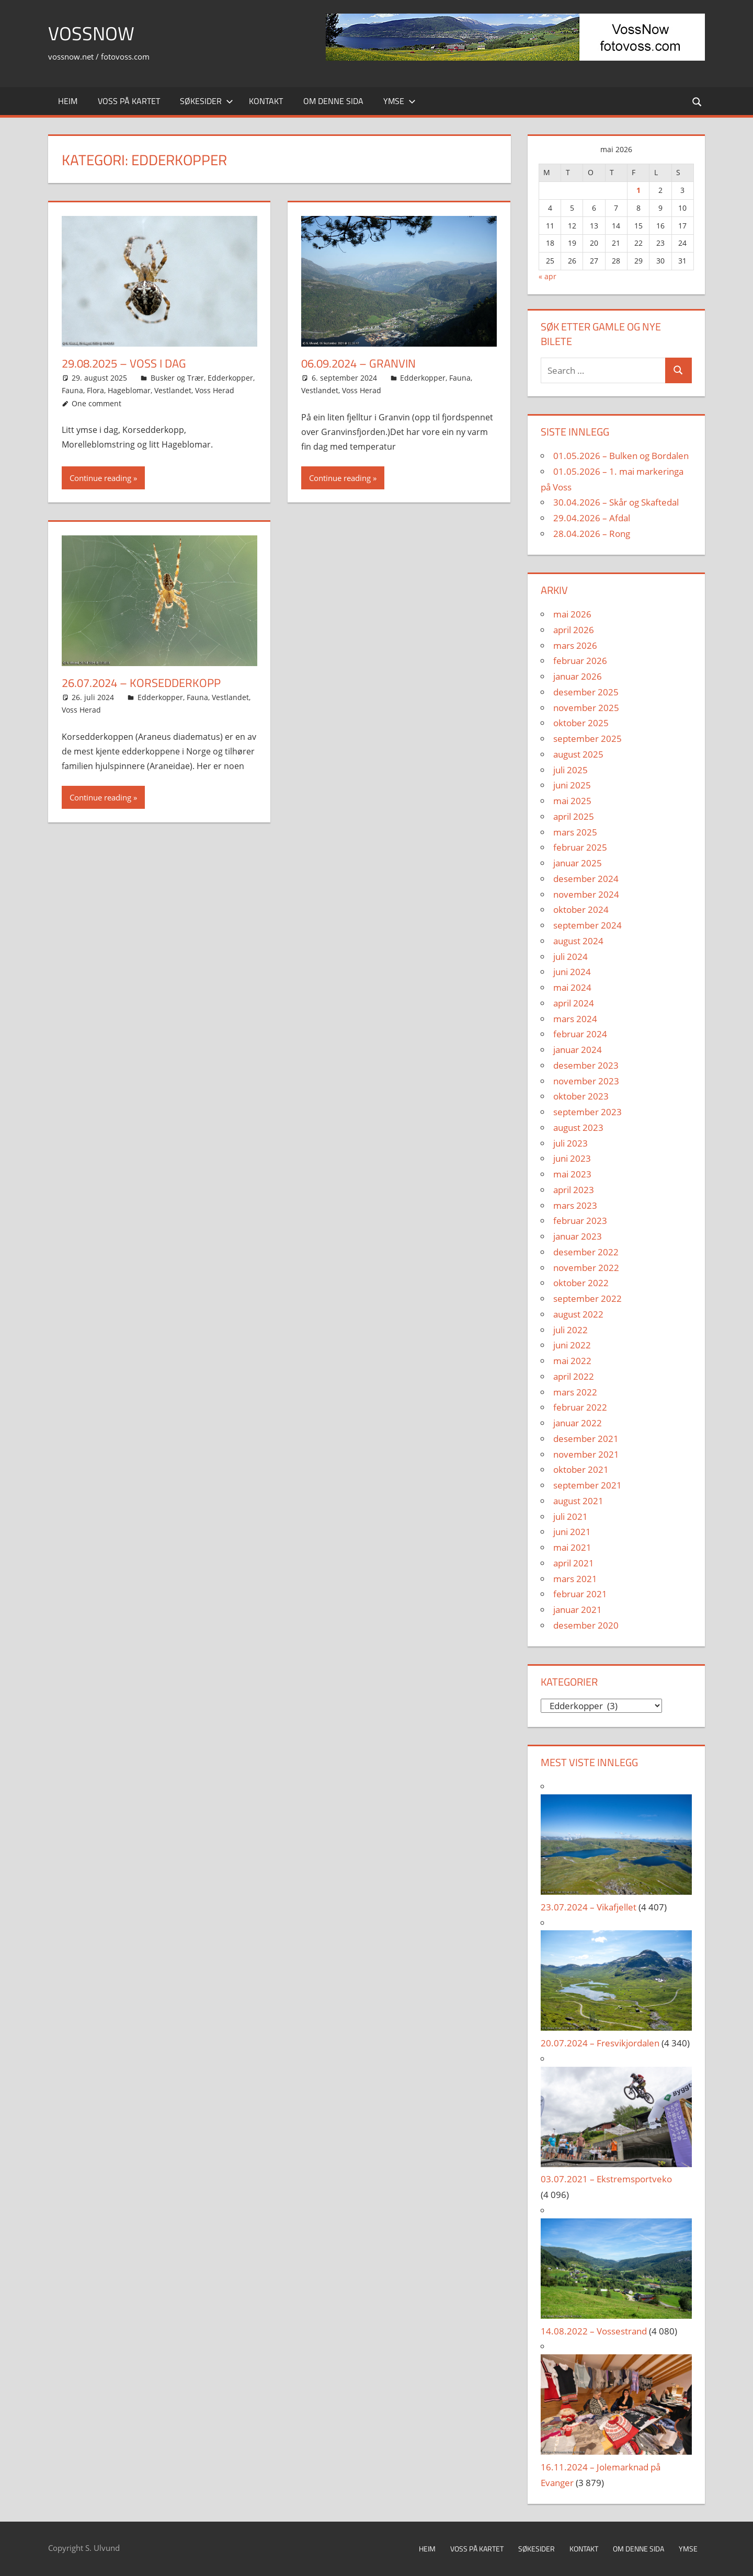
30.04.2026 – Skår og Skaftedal (616, 502)
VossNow (91, 33)
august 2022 (578, 1314)
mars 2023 (575, 1205)
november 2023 (586, 1081)
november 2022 (586, 1268)
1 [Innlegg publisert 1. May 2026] (638, 190)
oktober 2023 (581, 1096)
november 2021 (586, 1454)
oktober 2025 (581, 723)
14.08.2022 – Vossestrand (594, 2331)
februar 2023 (580, 1221)
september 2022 (587, 1298)
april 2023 (573, 1190)
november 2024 (586, 894)
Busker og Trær (177, 378)
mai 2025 (572, 801)
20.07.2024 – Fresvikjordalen (600, 2043)
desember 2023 (586, 1065)
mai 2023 (572, 1174)
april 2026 (573, 630)
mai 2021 (572, 1547)
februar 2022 (580, 1407)
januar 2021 (577, 1610)
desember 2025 (586, 692)
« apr (547, 276)
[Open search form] (698, 101)
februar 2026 (580, 661)
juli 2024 (570, 957)
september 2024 (587, 925)
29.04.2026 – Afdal (591, 518)
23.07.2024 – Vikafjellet (588, 1907)
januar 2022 (577, 1423)
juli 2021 (570, 1516)
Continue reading (100, 478)
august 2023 (578, 1127)
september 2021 (587, 1485)
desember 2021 (586, 1439)
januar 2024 (577, 1050)
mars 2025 (575, 832)
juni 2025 (572, 785)
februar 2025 (580, 847)
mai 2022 (572, 1361)
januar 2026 (577, 676)
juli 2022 (570, 1330)
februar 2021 (580, 1594)
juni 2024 (572, 972)
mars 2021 (575, 1579)
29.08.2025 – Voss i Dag (124, 363)
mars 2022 (575, 1392)
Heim (67, 101)
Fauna (72, 390)
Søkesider (206, 101)
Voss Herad (214, 390)
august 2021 (578, 1501)
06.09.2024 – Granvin (358, 363)
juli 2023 (570, 1143)
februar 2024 (580, 1034)
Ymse (399, 101)
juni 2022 (572, 1345)
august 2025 (578, 754)
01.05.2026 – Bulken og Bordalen (621, 456)
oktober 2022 (581, 1283)
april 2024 (573, 1003)
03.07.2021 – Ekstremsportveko (606, 2179)
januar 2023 (577, 1236)
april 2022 (573, 1376)
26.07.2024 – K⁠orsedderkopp (141, 683)
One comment (96, 403)
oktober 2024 (581, 909)
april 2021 (573, 1563)
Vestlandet (172, 390)
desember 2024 (586, 879)
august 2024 (578, 941)
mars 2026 (575, 645)
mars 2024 (575, 1019)
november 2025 (586, 708)
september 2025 (587, 738)
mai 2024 (572, 987)
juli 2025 (570, 770)
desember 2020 (586, 1625)
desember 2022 (586, 1252)
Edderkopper (230, 378)
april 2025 (573, 816)
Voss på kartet (129, 101)
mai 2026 (572, 614)
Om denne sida (333, 101)
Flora (95, 390)
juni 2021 (572, 1532)
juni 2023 (572, 1158)
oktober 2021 (581, 1469)
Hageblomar (129, 390)
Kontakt (266, 101)
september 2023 (587, 1112)
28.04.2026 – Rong (591, 534)
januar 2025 (577, 863)
